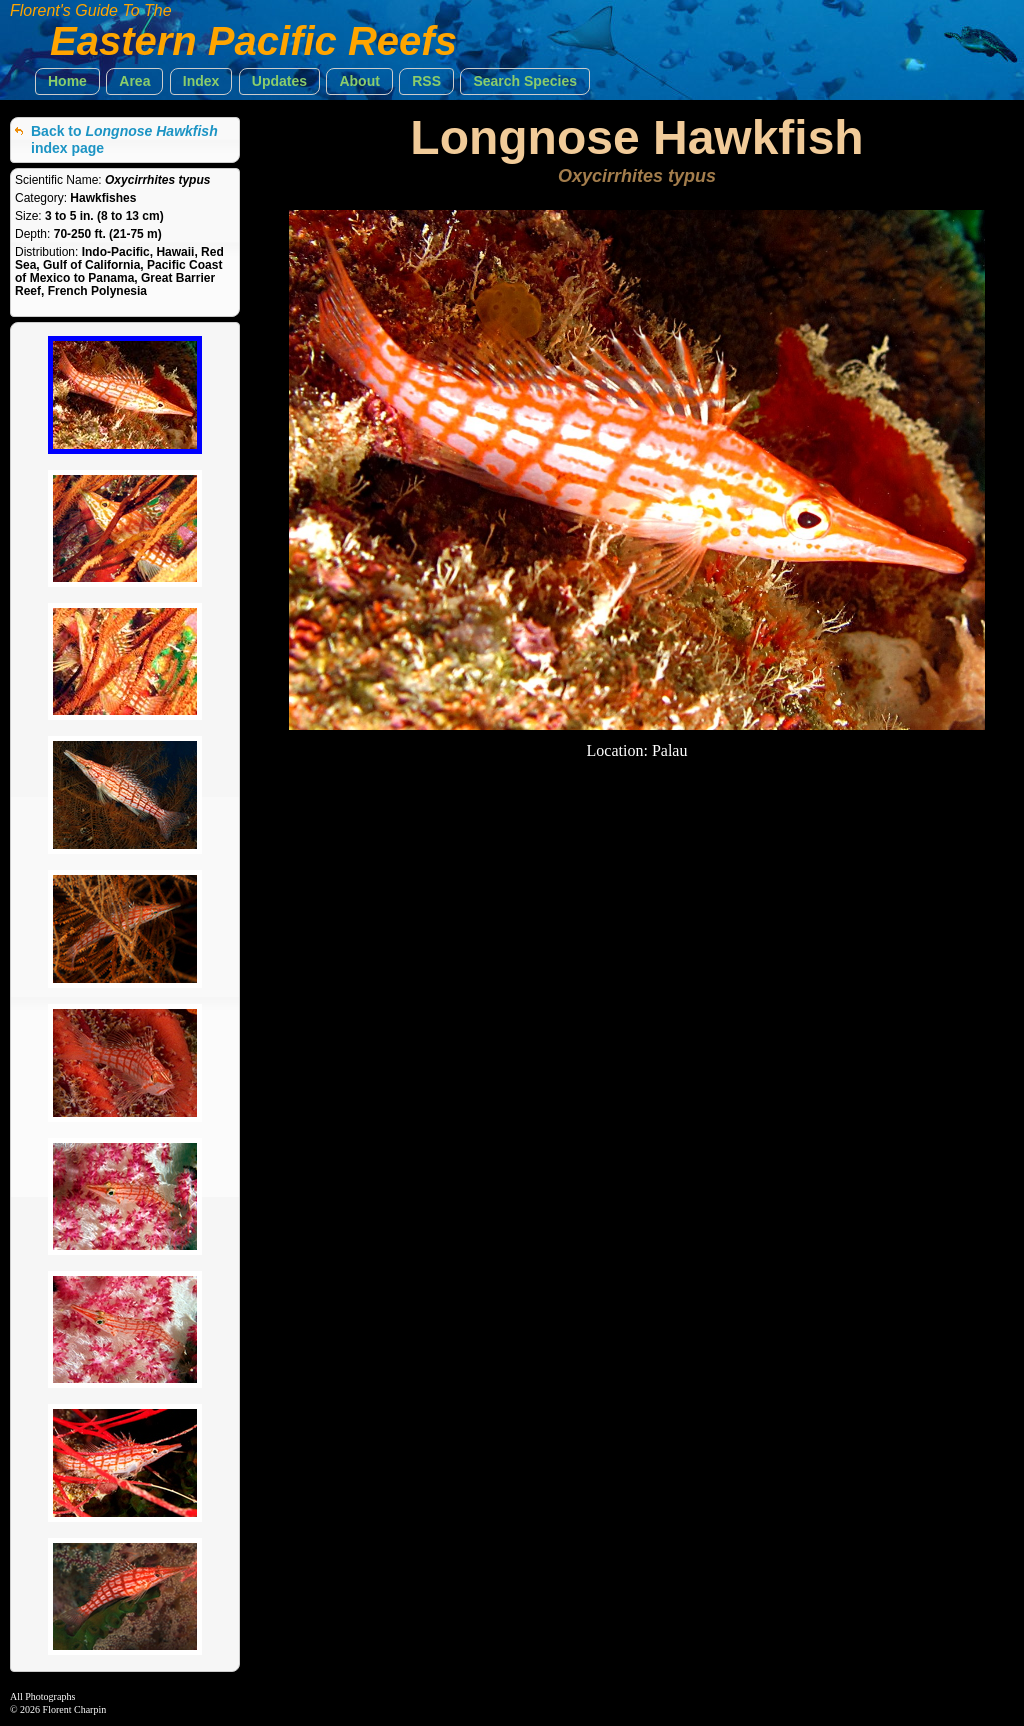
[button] (67, 81)
